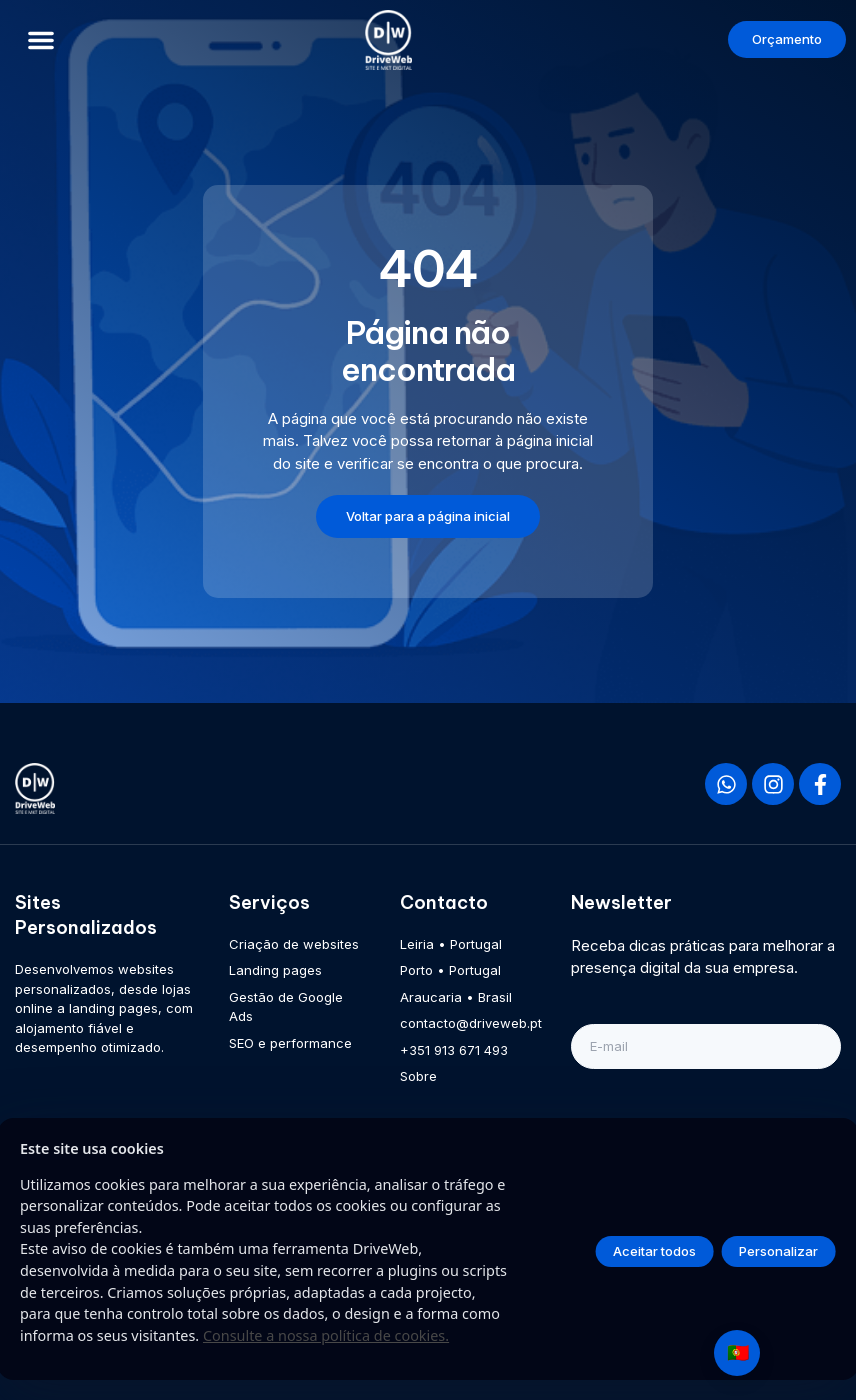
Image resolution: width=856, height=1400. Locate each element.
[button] (41, 40)
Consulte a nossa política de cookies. (326, 1335)
